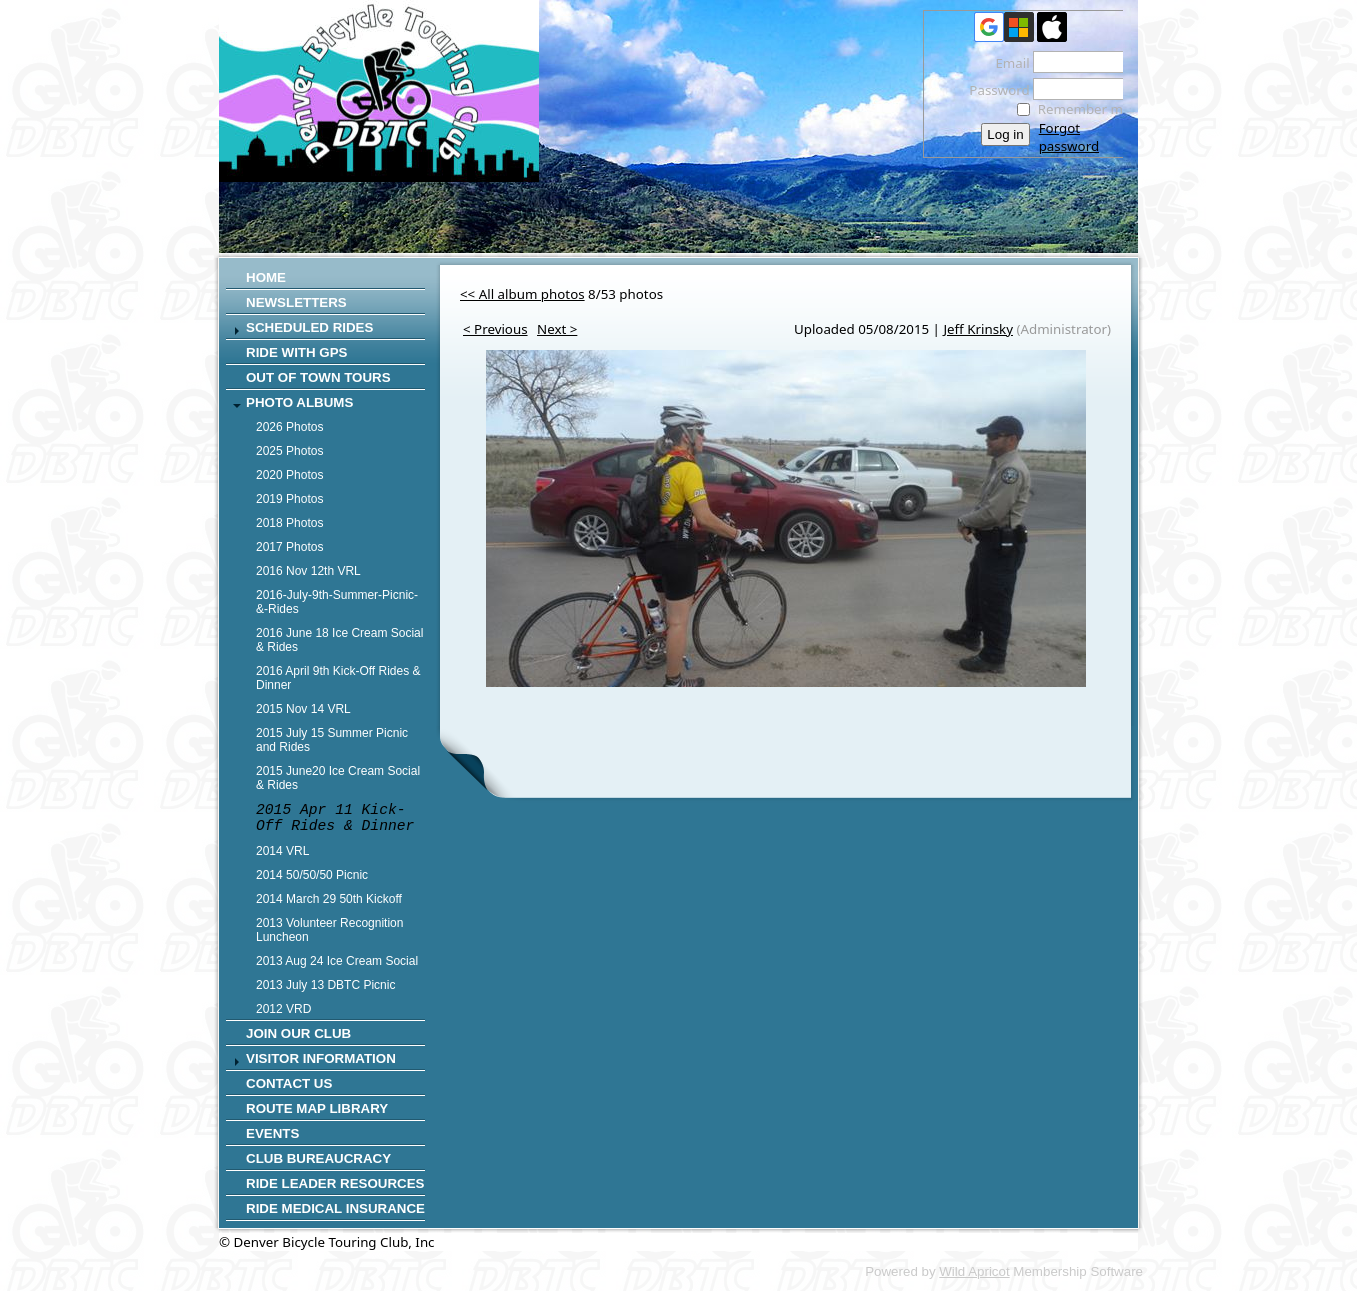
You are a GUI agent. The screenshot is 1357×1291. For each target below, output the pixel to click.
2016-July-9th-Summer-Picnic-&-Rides (337, 602)
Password (994, 90)
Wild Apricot (974, 1271)
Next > (557, 329)
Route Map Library (317, 1108)
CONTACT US (289, 1083)
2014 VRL (282, 851)
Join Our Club (298, 1033)
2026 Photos (289, 427)
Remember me (1084, 109)
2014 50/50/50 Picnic (312, 875)
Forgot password (1069, 137)
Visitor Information (321, 1058)
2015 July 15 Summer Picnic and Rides (332, 740)
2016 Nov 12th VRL (308, 571)
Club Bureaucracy (318, 1158)
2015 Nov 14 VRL (303, 709)
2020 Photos (289, 475)
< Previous (495, 329)
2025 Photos (289, 451)
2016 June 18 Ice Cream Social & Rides (339, 640)
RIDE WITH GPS (296, 352)
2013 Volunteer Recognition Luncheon (329, 930)
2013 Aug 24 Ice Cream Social (337, 961)
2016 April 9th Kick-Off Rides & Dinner (338, 678)
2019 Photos (289, 499)
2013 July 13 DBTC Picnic (325, 985)
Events (272, 1133)
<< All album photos (522, 294)
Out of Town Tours (318, 377)
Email (1007, 63)
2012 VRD (283, 1009)
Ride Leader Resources (335, 1183)
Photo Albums (299, 402)
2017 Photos (289, 547)
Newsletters (296, 302)
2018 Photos (289, 523)
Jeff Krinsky (978, 329)
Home (266, 277)
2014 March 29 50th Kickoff (329, 899)
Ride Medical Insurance (335, 1208)
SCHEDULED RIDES (309, 327)
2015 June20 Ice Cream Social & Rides (338, 778)
